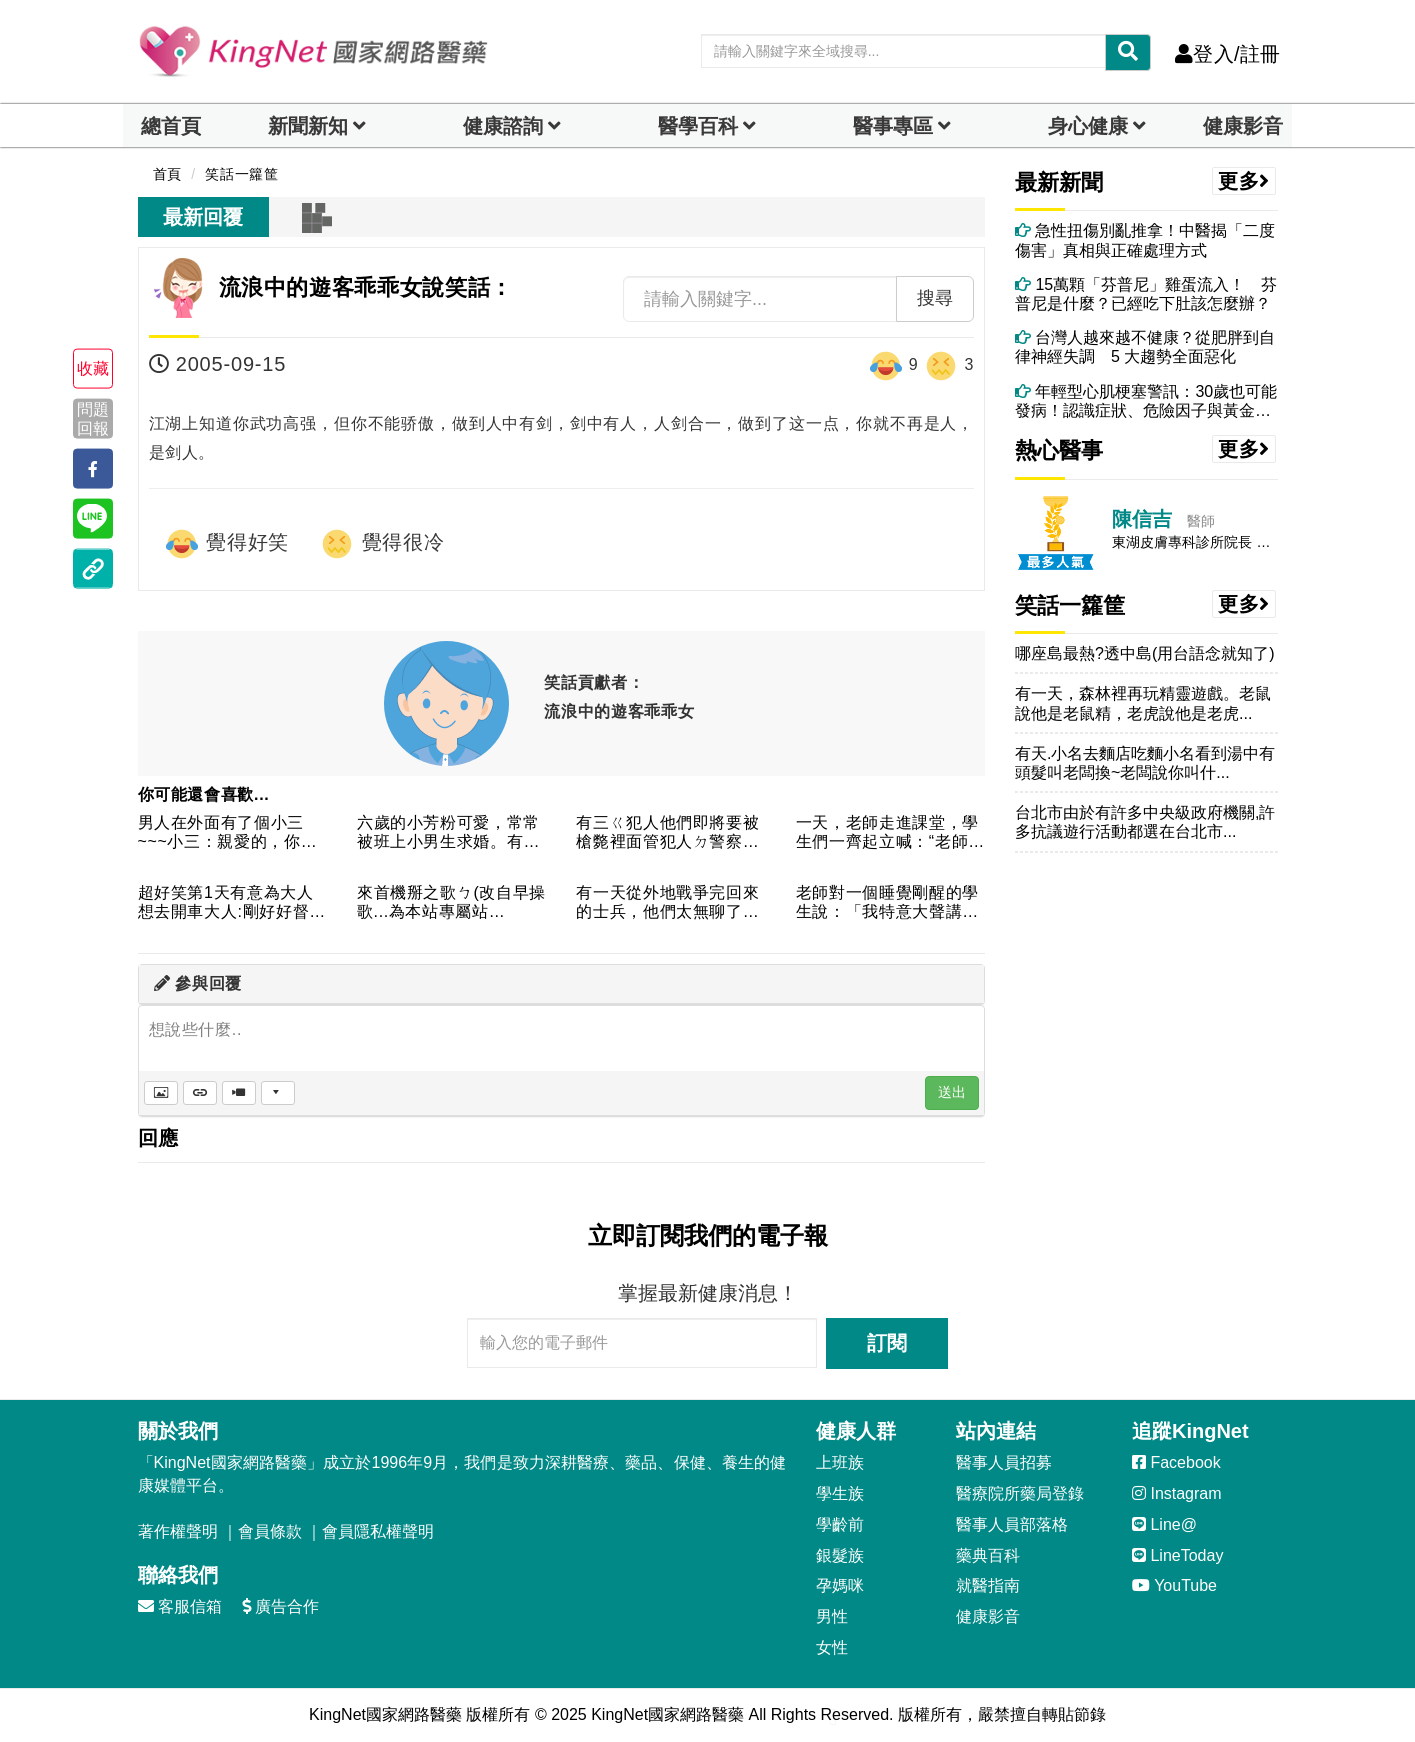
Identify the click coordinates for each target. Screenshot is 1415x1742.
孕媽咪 (840, 1585)
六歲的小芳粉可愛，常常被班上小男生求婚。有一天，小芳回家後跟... (448, 833)
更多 (1244, 181)
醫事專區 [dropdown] (893, 126)
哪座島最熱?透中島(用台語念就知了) (1145, 653)
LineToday (1177, 1555)
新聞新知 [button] (308, 126)
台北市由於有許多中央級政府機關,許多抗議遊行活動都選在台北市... (1145, 822)
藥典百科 (988, 1555)
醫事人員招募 (1004, 1462)
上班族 (840, 1462)
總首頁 (171, 126)
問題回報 (93, 418)
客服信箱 (180, 1606)
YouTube (1174, 1585)
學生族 (840, 1493)
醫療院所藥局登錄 (1020, 1493)
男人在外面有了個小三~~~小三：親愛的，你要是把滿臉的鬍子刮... (228, 833)
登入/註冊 (1227, 54)
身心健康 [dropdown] (1088, 126)
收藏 (93, 368)
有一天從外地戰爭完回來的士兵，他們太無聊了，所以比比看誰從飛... (667, 903)
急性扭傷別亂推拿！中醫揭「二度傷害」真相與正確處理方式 (1145, 240)
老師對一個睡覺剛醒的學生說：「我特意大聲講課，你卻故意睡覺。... (887, 903)
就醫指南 (988, 1585)
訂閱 (887, 1343)
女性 (832, 1647)
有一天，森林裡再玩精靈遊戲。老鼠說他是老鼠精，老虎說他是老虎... (1143, 703)
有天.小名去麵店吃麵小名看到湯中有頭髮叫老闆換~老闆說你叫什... (1145, 763)
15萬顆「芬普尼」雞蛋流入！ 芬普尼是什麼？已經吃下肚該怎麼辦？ (1146, 294)
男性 (832, 1616)
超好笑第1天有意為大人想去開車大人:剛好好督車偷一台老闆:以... (232, 903)
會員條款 (270, 1531)
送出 (952, 1092)
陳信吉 (1142, 519)
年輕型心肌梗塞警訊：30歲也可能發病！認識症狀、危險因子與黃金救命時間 (1146, 401)
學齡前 (840, 1524)
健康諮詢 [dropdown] (503, 126)
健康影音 (1243, 126)
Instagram (1177, 1493)
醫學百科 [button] (698, 126)
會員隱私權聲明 (378, 1531)
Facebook (1176, 1462)
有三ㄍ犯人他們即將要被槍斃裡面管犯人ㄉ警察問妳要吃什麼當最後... (667, 833)
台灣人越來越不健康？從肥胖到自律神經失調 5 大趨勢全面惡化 (1145, 347)
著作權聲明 (178, 1531)
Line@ (1164, 1524)
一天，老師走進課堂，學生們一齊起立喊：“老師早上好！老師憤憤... (890, 833)
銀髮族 (840, 1555)
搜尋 (935, 298)
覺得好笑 (227, 544)
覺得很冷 (382, 544)
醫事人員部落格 (1012, 1524)
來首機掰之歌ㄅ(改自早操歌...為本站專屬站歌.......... (451, 903)
